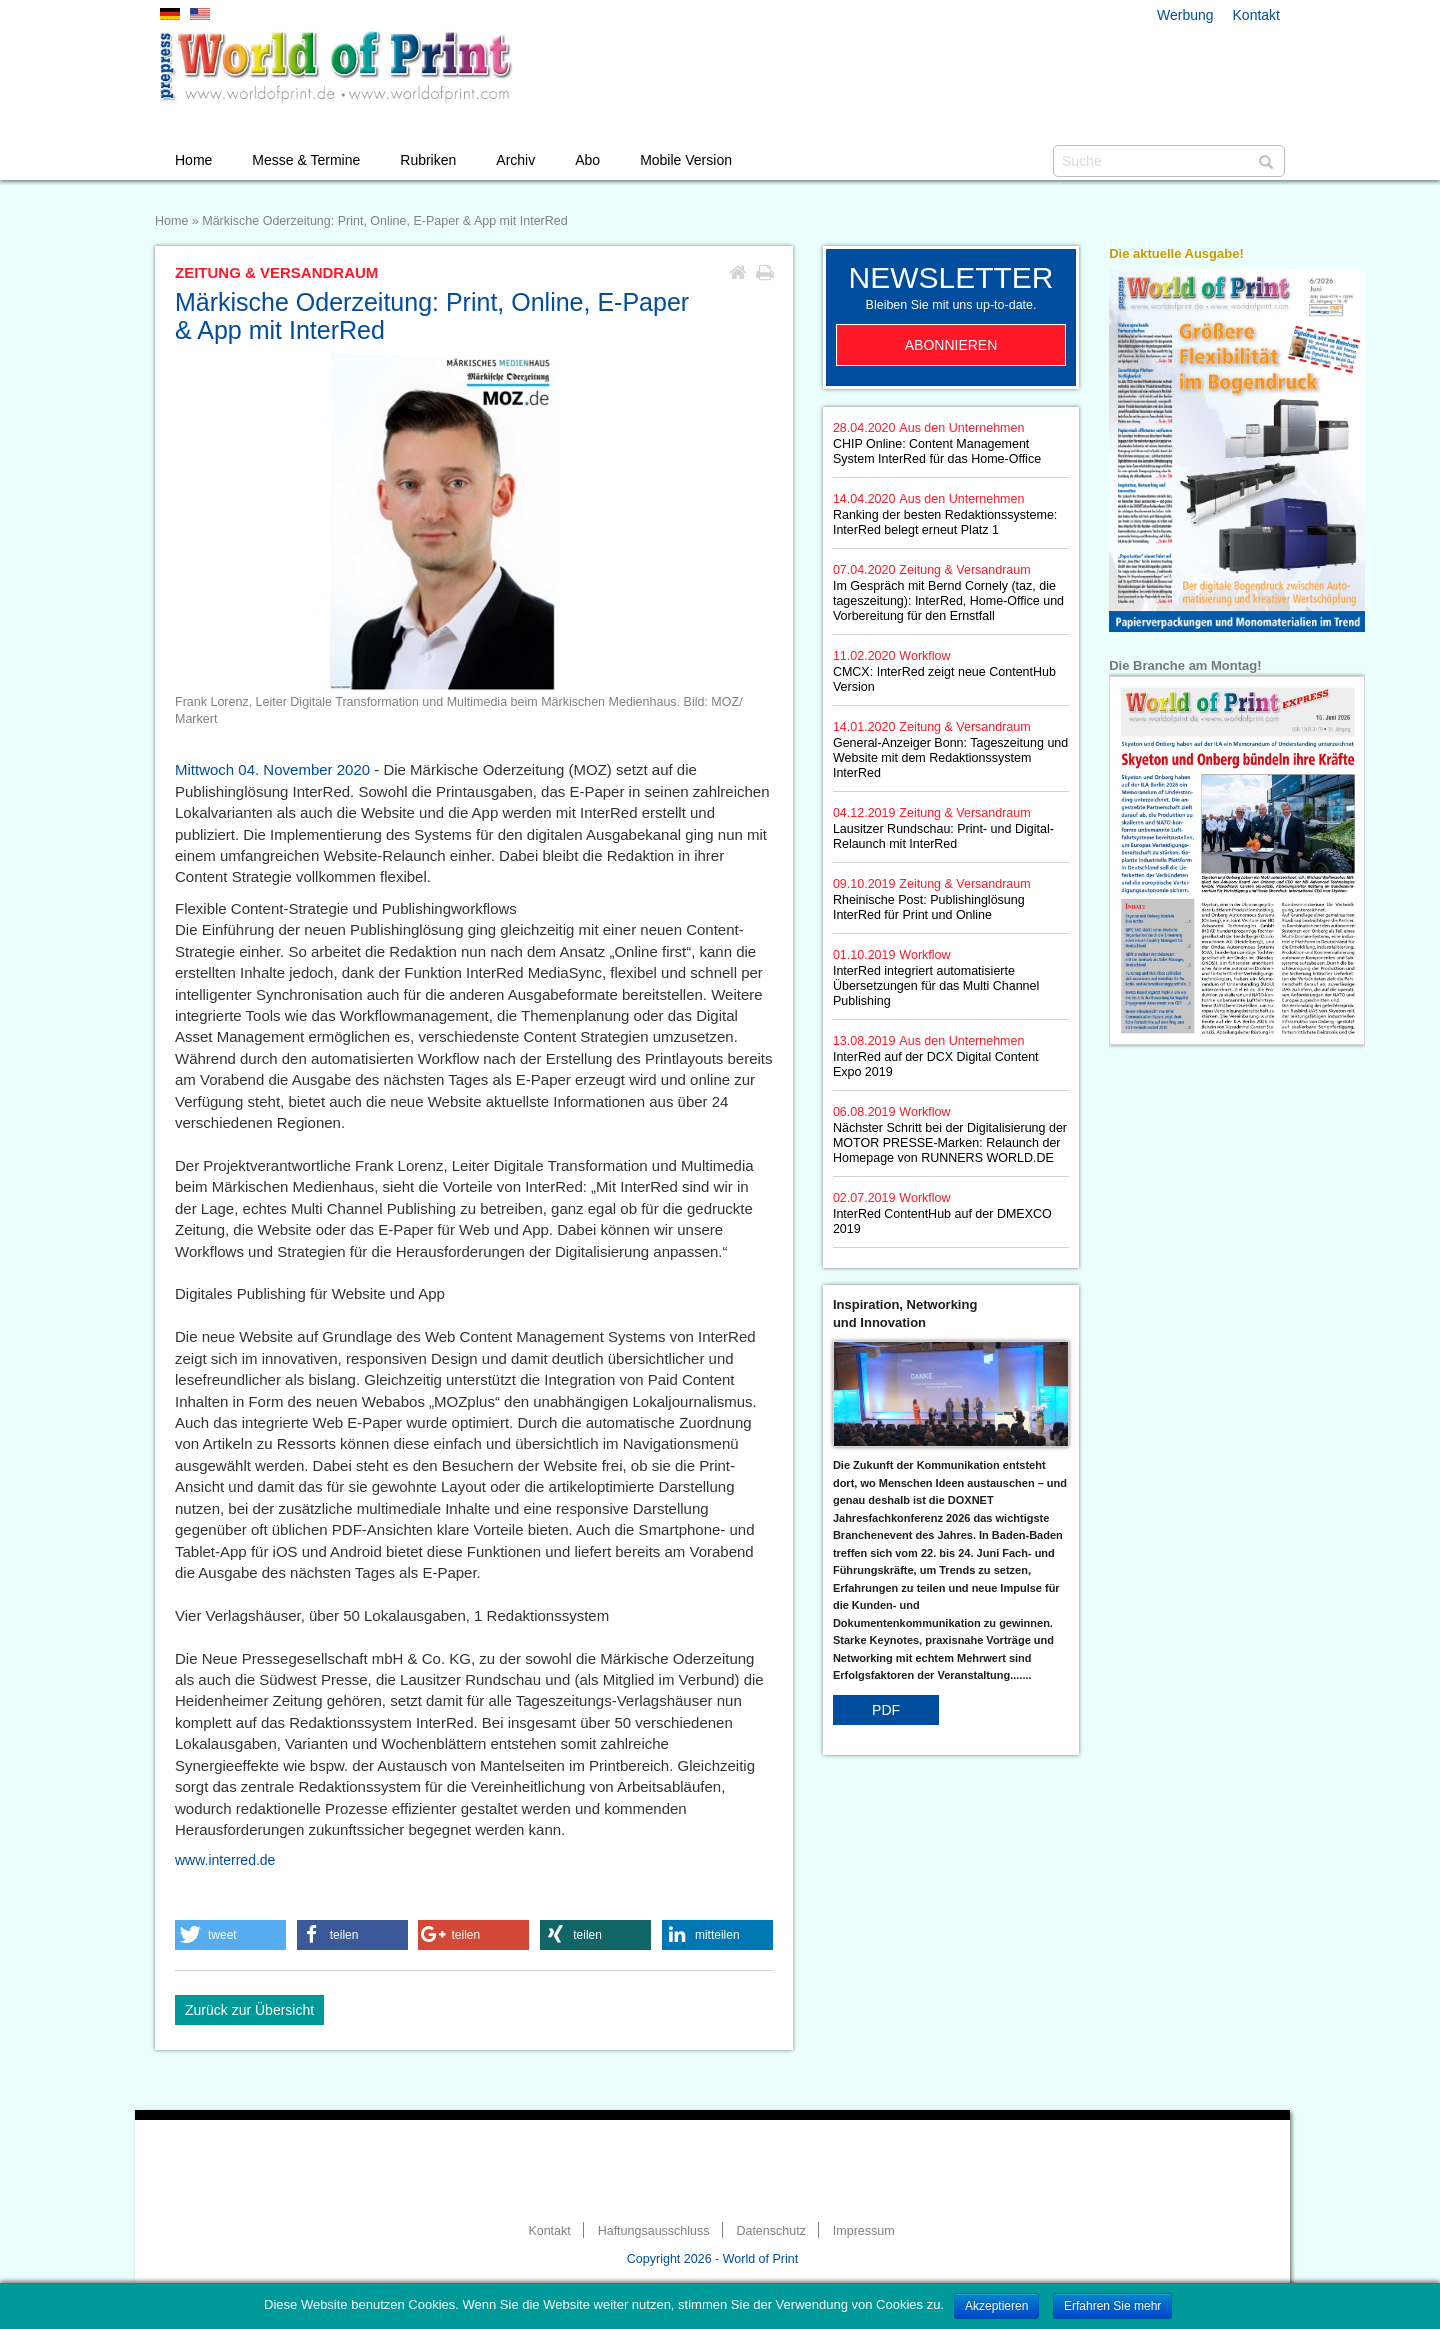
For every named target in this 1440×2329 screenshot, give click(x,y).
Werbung (1185, 15)
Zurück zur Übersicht (249, 2010)
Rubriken (428, 160)
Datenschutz (770, 2231)
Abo (587, 160)
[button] (230, 1935)
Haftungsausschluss (654, 2231)
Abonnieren (951, 345)
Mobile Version (686, 160)
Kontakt (1256, 15)
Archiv (515, 160)
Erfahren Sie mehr (1112, 2306)
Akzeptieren (996, 2306)
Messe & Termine (306, 160)
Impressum (864, 2231)
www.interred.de (225, 1860)
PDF (886, 1710)
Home (193, 160)
